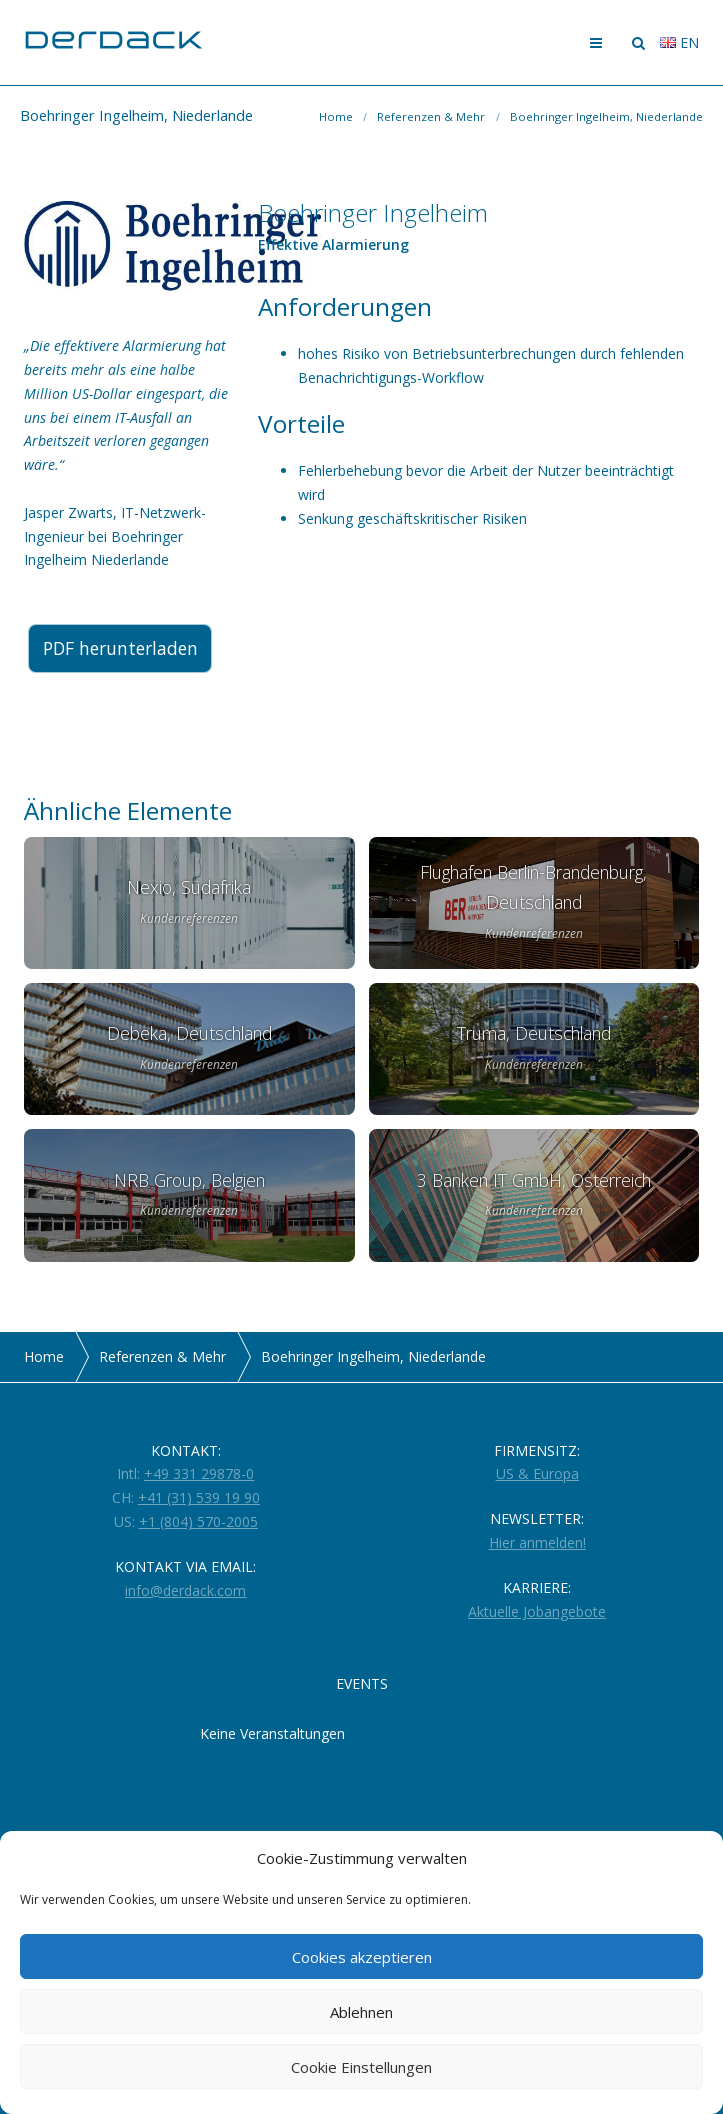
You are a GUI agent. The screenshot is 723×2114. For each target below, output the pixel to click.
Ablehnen (361, 2012)
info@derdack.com (185, 1590)
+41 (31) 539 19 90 (199, 1497)
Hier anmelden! (537, 1542)
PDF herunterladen (127, 649)
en (679, 42)
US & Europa (537, 1473)
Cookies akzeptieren (362, 1957)
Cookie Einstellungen (361, 2067)
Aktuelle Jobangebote (537, 1611)
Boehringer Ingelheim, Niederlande (606, 116)
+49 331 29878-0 (199, 1473)
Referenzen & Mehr (431, 116)
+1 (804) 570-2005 (198, 1521)
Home (336, 116)
